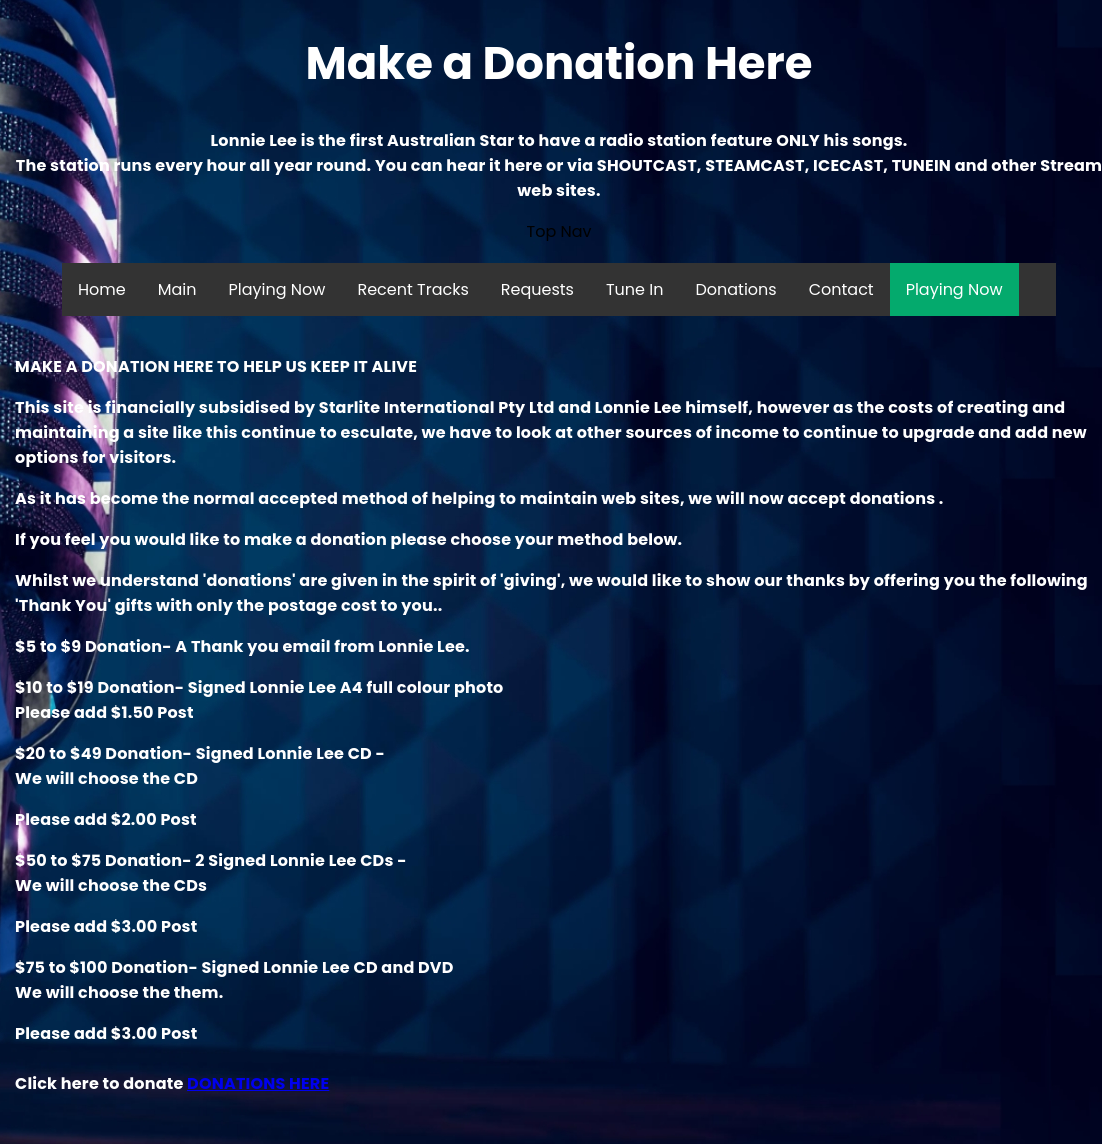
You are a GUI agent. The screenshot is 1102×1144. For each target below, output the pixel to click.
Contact (841, 289)
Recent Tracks (412, 289)
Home (102, 289)
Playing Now (277, 289)
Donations (735, 289)
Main (177, 289)
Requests (537, 289)
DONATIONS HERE (258, 1083)
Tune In (635, 289)
